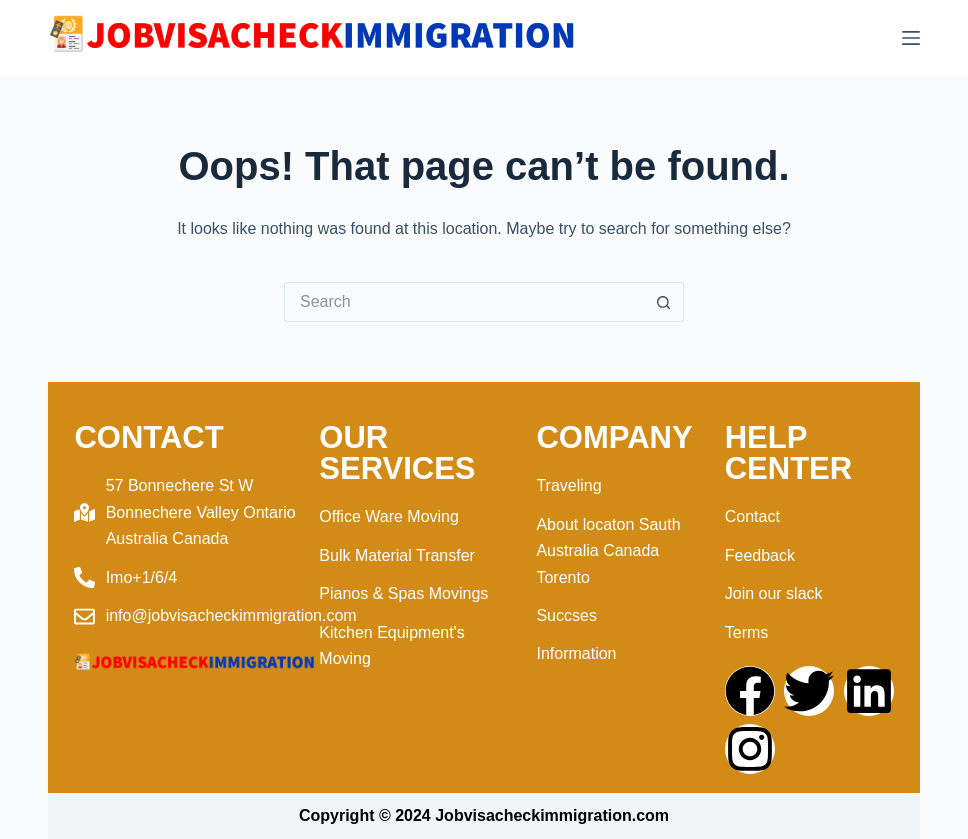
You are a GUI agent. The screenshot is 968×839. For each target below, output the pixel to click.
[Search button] (664, 302)
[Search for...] (464, 302)
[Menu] (911, 38)
